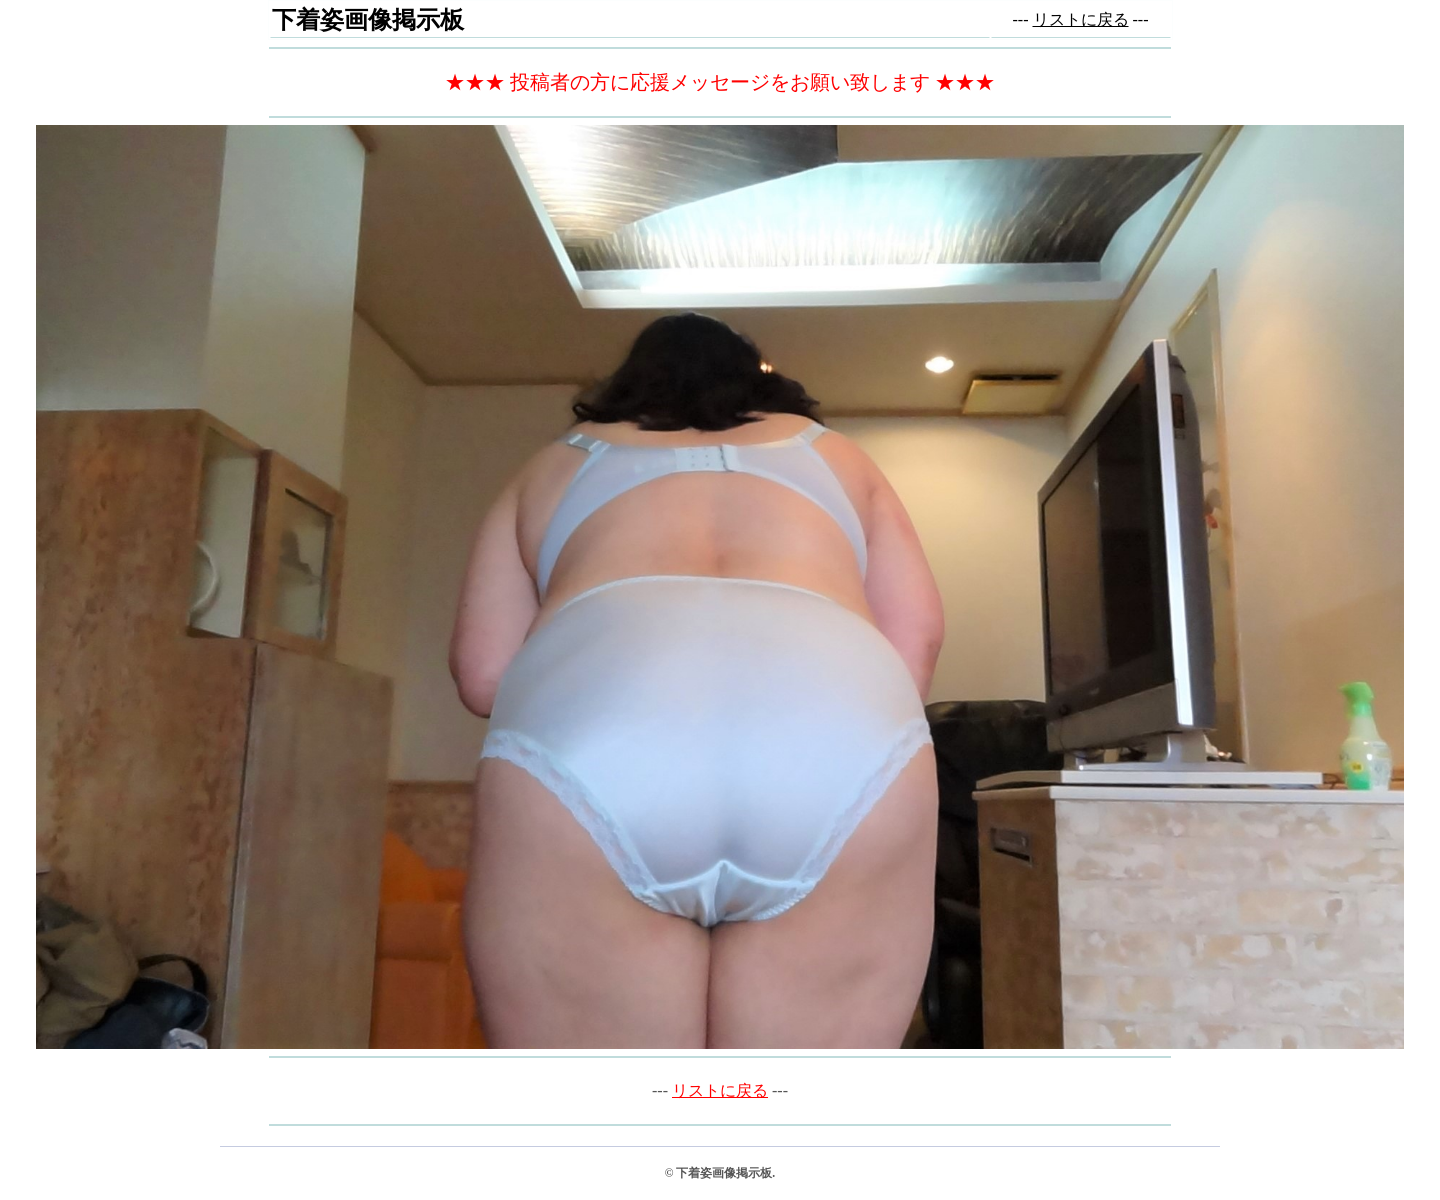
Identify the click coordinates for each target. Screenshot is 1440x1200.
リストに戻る (1081, 19)
